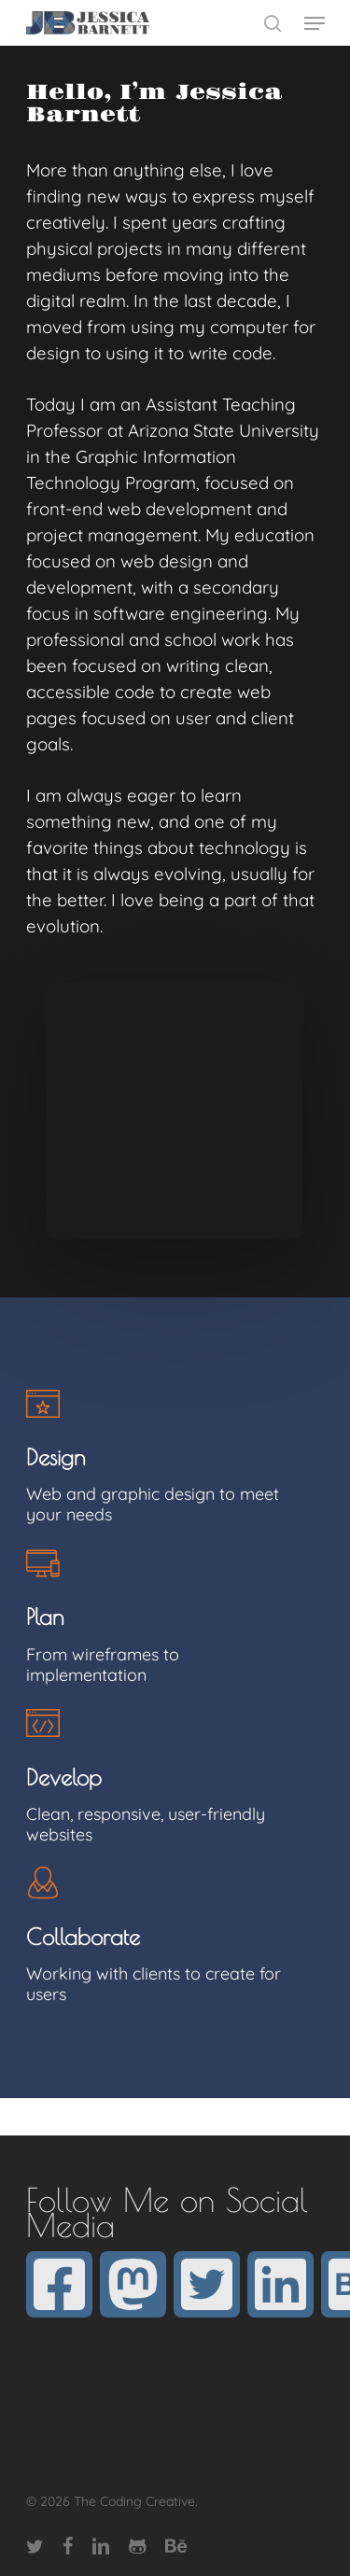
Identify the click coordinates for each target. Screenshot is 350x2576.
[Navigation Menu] (314, 23)
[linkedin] (280, 2284)
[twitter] (207, 2284)
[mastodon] (133, 2284)
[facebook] (59, 2284)
